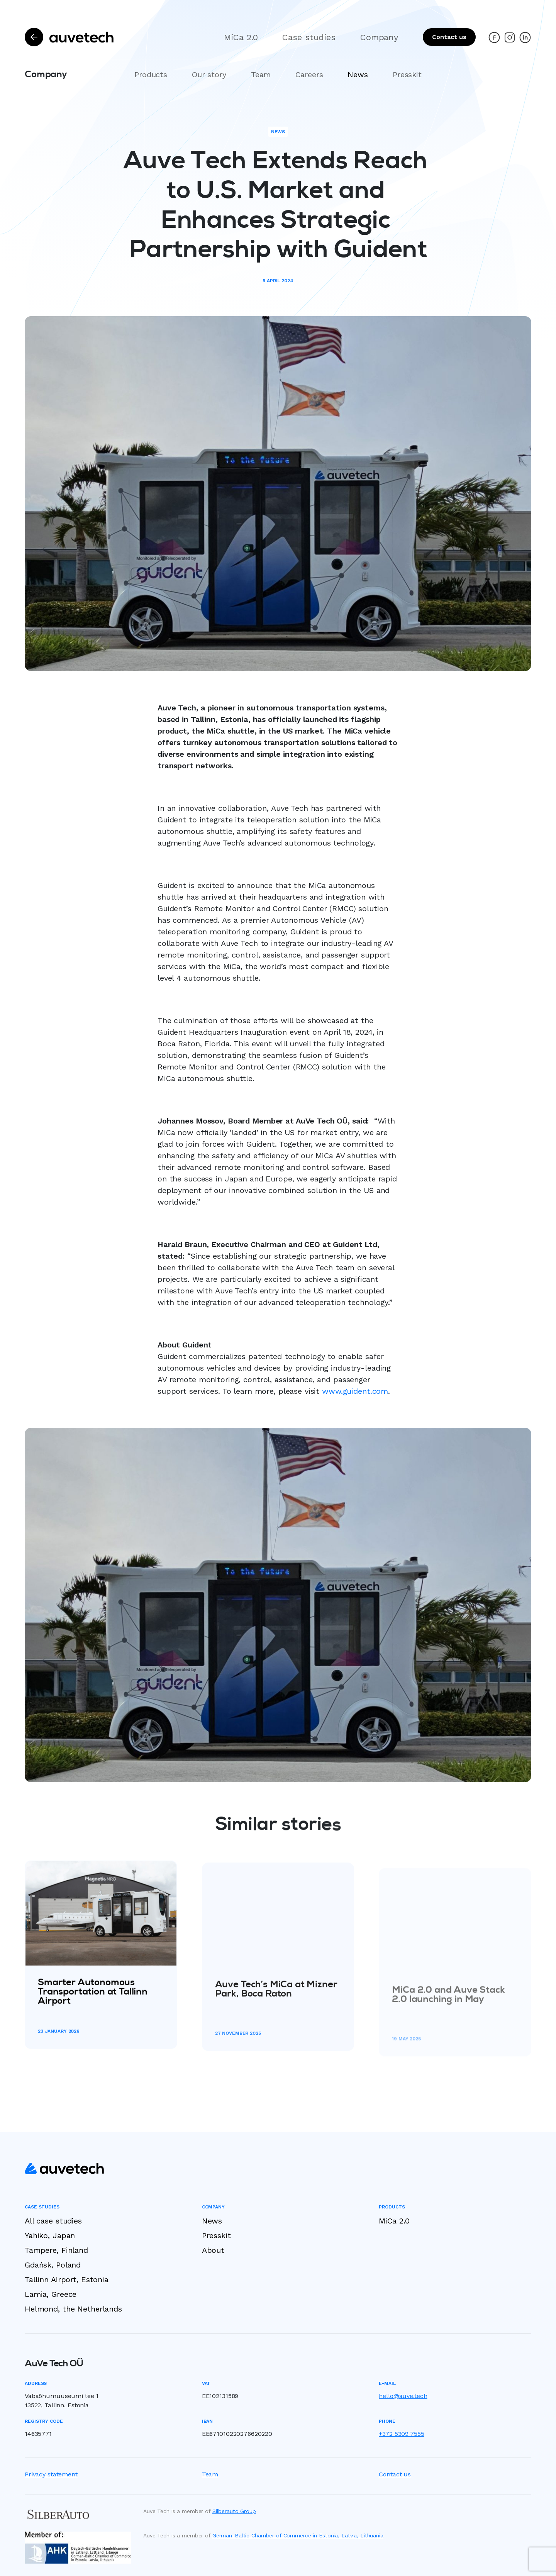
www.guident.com (355, 1405)
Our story (209, 74)
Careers (309, 74)
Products (150, 74)
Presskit (407, 74)
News (358, 74)
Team (261, 74)
